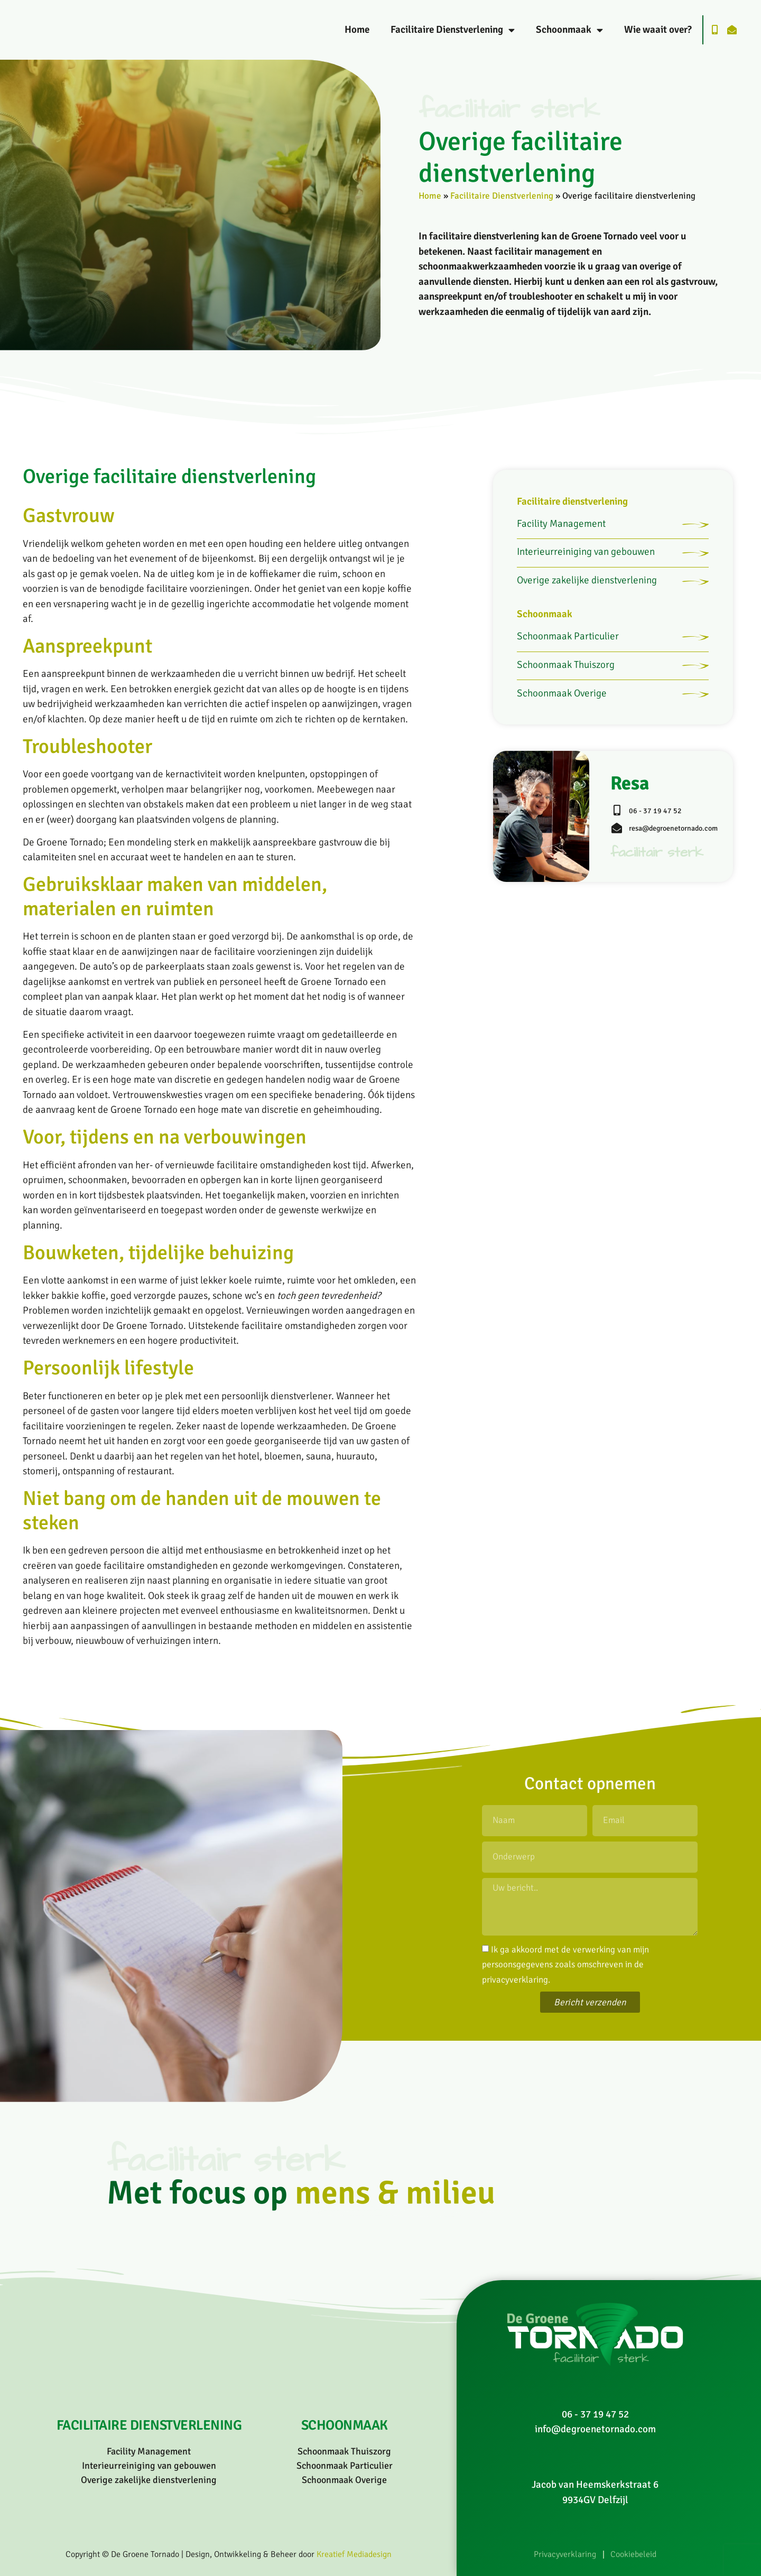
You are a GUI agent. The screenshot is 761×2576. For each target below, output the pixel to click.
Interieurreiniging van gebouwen (586, 566)
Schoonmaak (569, 30)
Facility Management (561, 528)
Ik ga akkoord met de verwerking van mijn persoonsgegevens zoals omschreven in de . (565, 1964)
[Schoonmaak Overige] (690, 747)
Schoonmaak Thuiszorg (566, 707)
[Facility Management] (690, 529)
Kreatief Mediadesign (354, 2554)
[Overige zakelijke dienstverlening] (690, 605)
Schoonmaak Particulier (568, 669)
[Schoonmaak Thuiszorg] (690, 709)
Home (357, 29)
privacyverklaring (515, 1979)
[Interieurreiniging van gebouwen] (690, 567)
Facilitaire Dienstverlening (453, 30)
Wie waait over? (658, 29)
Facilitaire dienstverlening (572, 501)
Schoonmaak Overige (562, 745)
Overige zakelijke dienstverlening (587, 604)
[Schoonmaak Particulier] (690, 671)
